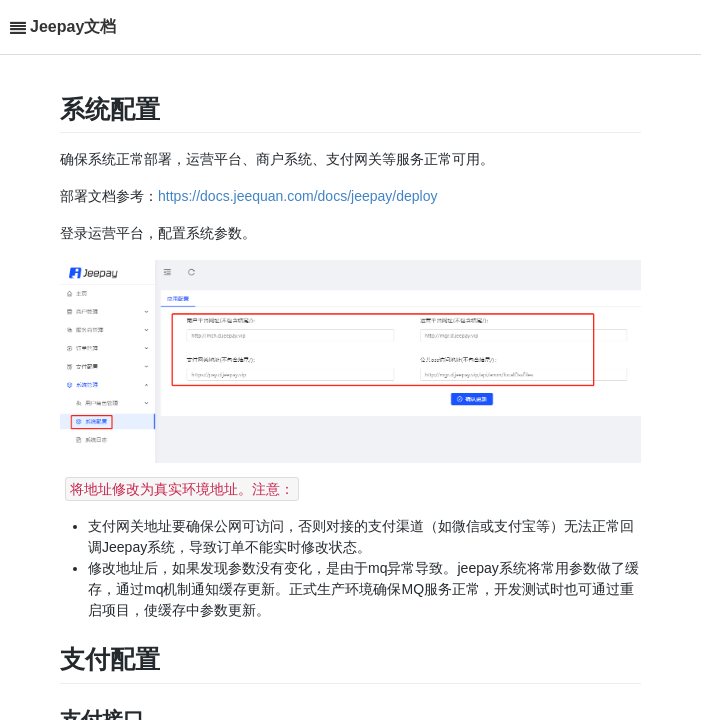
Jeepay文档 (73, 26)
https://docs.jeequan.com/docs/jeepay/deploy (297, 196)
